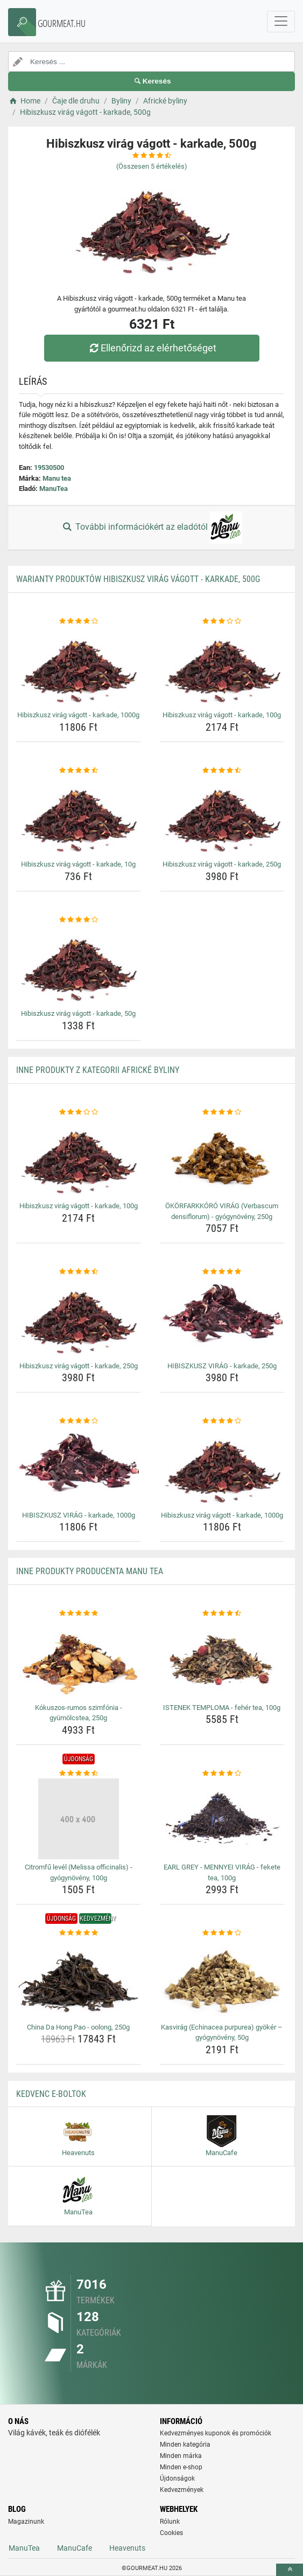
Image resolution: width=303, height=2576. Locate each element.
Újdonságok (177, 2478)
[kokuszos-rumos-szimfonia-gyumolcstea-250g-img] (78, 1659)
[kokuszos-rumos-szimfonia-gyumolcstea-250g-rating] (78, 1613)
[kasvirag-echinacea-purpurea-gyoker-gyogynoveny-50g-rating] (222, 1933)
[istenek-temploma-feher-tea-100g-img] (222, 1659)
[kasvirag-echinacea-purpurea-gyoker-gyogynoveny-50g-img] (222, 1978)
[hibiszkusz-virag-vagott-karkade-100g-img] (222, 666)
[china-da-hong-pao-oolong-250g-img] (78, 1978)
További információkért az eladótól (151, 527)
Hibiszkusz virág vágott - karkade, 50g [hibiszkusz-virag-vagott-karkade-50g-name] (78, 1013)
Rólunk (170, 2521)
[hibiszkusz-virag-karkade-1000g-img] (78, 1467)
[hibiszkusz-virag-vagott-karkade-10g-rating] (78, 770)
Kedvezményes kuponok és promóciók (215, 2433)
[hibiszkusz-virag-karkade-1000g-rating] (78, 1421)
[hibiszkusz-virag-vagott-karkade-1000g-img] (78, 666)
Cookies (171, 2533)
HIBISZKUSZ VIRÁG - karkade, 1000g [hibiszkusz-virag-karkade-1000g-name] (78, 1515)
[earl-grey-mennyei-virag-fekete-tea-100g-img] (222, 1818)
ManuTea (53, 488)
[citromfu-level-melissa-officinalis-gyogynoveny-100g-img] (78, 1818)
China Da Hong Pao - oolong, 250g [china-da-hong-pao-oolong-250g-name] (78, 2027)
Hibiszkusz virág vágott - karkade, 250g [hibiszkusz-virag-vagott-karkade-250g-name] (222, 864)
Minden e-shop (181, 2467)
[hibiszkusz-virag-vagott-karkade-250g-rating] (222, 770)
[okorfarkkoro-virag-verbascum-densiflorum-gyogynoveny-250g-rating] (222, 1112)
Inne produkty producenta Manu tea (89, 1571)
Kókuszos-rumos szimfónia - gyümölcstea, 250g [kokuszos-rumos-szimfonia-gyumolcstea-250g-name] (78, 1713)
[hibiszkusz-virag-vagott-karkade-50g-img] (78, 965)
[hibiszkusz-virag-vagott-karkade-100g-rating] (222, 621)
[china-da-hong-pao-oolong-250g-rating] (78, 1933)
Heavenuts (127, 2548)
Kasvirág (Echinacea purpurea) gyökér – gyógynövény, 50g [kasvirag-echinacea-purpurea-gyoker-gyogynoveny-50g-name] (222, 2032)
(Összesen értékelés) (151, 166)
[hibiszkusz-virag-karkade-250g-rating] (222, 1271)
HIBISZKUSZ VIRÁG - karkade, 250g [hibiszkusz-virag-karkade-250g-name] (222, 1366)
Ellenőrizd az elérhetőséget (151, 348)
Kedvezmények (181, 2490)
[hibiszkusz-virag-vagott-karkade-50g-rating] (78, 920)
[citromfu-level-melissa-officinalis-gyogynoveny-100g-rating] (78, 1773)
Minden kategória (185, 2444)
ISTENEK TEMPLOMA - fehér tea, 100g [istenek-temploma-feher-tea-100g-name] (221, 1708)
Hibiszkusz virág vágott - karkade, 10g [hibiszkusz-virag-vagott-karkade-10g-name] (78, 864)
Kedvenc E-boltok (51, 2094)
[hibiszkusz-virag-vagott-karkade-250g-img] (222, 815)
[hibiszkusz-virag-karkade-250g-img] (222, 1317)
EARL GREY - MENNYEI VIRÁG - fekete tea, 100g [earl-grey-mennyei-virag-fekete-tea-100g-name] (222, 1872)
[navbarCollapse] (281, 21)
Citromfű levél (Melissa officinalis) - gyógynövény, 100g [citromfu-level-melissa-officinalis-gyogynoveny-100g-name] (78, 1872)
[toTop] (289, 2570)
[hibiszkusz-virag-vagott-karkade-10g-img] (78, 815)
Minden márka (181, 2456)
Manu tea (57, 478)
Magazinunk (26, 2521)
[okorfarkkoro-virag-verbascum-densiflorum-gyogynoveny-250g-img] (222, 1157)
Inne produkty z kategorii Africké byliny (97, 1070)
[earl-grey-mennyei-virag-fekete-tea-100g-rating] (222, 1773)
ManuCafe (74, 2548)
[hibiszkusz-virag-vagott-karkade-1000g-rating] (78, 621)
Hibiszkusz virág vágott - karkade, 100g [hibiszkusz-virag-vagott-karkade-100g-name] (222, 715)
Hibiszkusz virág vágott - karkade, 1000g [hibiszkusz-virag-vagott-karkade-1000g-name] (78, 715)
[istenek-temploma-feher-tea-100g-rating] (222, 1613)
